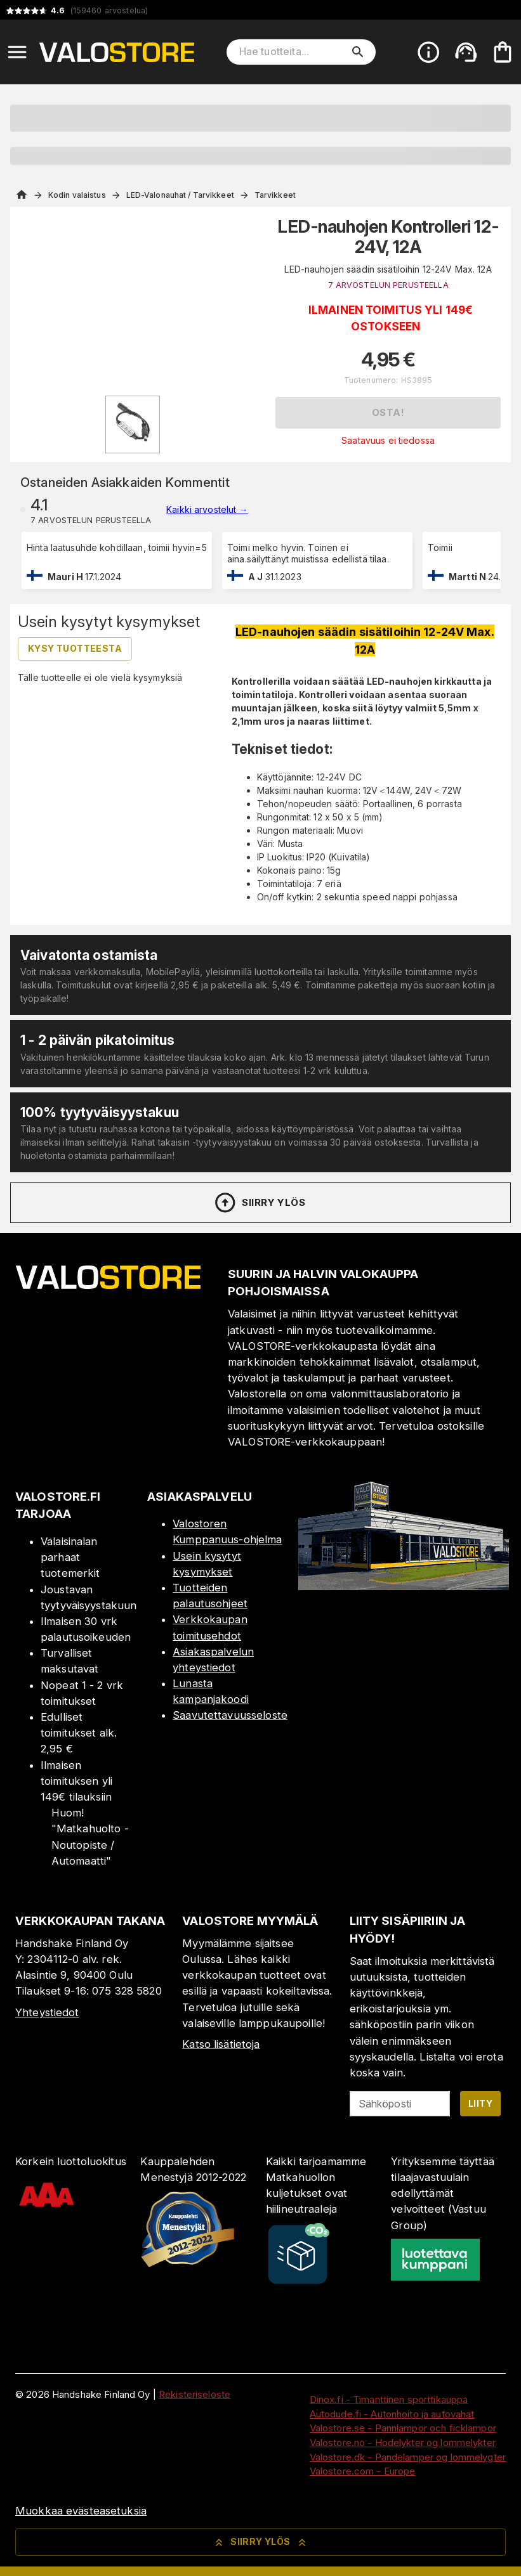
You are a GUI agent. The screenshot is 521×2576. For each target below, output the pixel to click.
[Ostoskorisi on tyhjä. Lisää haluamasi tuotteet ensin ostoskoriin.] (502, 52)
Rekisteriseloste (194, 2394)
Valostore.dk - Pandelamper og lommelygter (408, 2457)
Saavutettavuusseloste (230, 1715)
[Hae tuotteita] (292, 52)
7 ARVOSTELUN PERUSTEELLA (388, 285)
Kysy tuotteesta (75, 648)
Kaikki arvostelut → (207, 509)
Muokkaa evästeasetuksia (81, 2510)
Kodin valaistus (77, 195)
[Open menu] (17, 52)
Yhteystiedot (47, 2012)
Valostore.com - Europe (363, 2471)
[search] (358, 52)
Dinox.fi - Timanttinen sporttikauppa (389, 2399)
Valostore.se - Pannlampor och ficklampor (403, 2428)
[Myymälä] (403, 1586)
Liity (480, 2103)
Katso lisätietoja (221, 2044)
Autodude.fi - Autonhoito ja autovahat (392, 2414)
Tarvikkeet (275, 195)
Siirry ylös (259, 1203)
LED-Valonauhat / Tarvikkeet (180, 195)
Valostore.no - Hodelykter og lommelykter (403, 2443)
